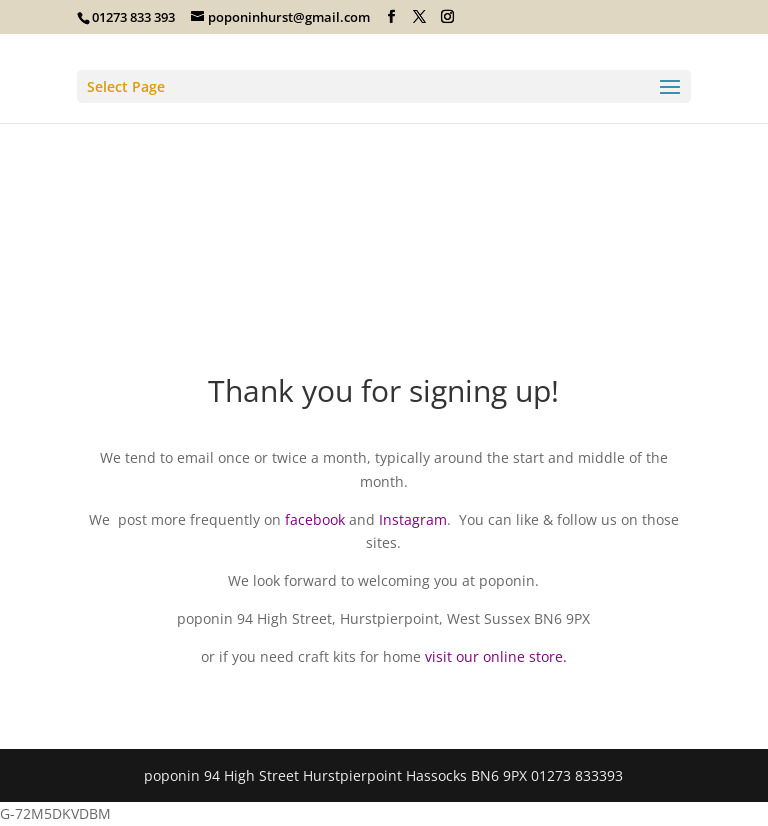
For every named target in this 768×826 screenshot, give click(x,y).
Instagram (413, 519)
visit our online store (494, 656)
